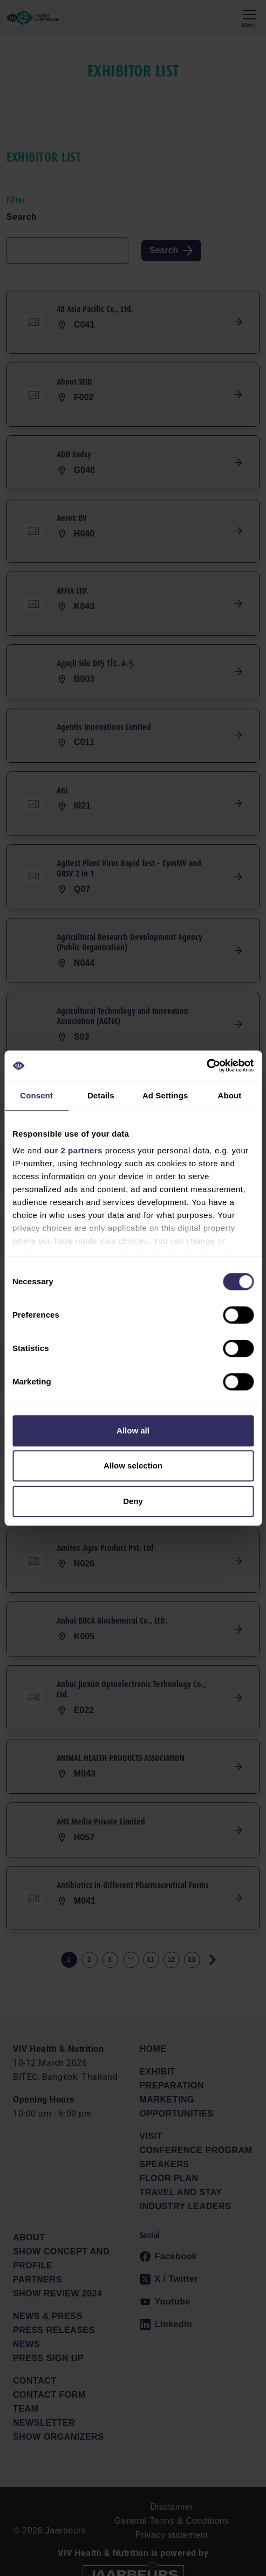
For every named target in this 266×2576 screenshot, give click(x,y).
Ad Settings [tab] (165, 1095)
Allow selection (133, 1465)
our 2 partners (73, 1150)
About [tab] (229, 1095)
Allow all (133, 1430)
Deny (133, 1501)
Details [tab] (100, 1095)
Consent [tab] (36, 1095)
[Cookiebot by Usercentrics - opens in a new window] (206, 1066)
